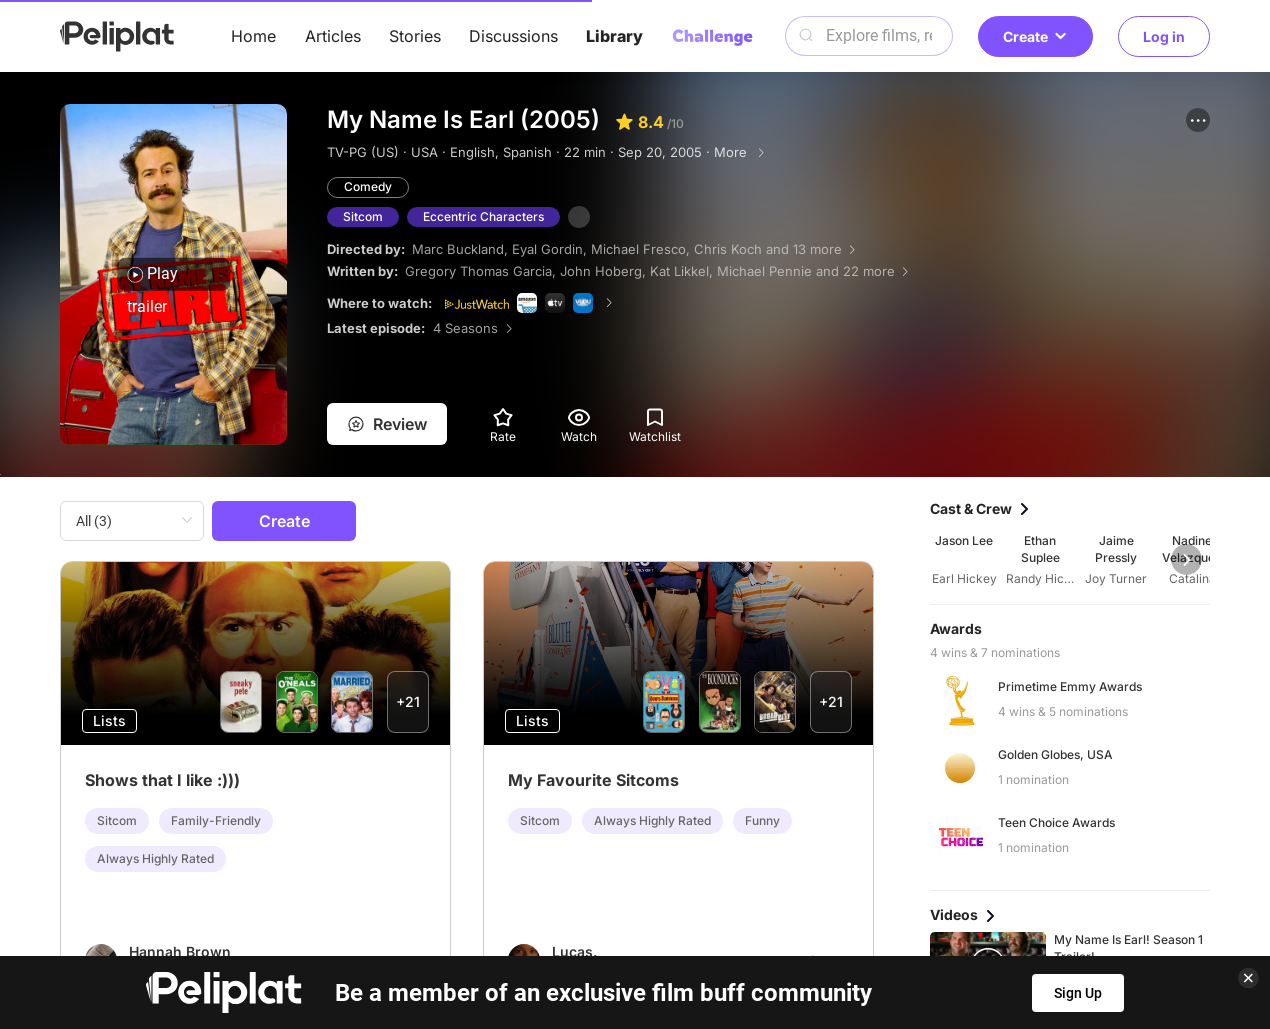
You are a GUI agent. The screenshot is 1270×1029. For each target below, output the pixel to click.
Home (253, 36)
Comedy (368, 186)
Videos (700, 913)
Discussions (513, 36)
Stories (415, 36)
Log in (1164, 36)
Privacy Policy (476, 948)
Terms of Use (618, 948)
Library (614, 36)
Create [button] (1035, 36)
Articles (333, 36)
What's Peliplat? (915, 948)
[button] (1198, 120)
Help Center (340, 948)
